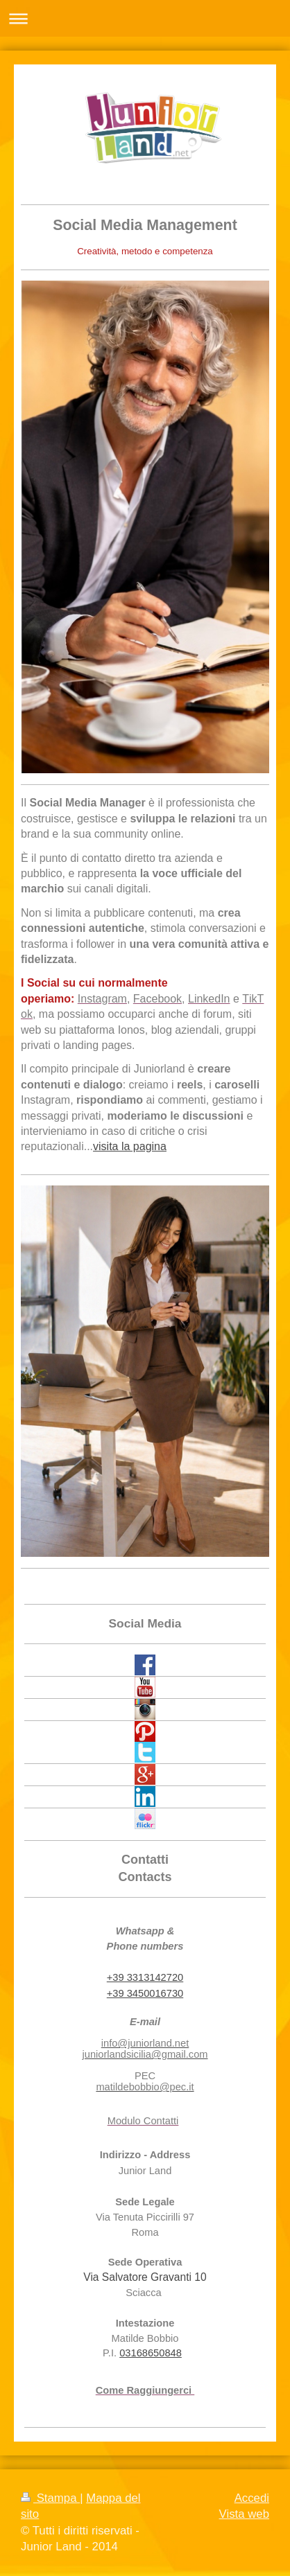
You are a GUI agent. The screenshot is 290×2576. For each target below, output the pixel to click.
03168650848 (150, 2352)
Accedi (251, 2498)
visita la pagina (130, 1146)
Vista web (244, 2514)
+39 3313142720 (145, 1977)
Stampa (50, 2498)
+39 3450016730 (145, 1993)
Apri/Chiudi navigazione (145, 18)
